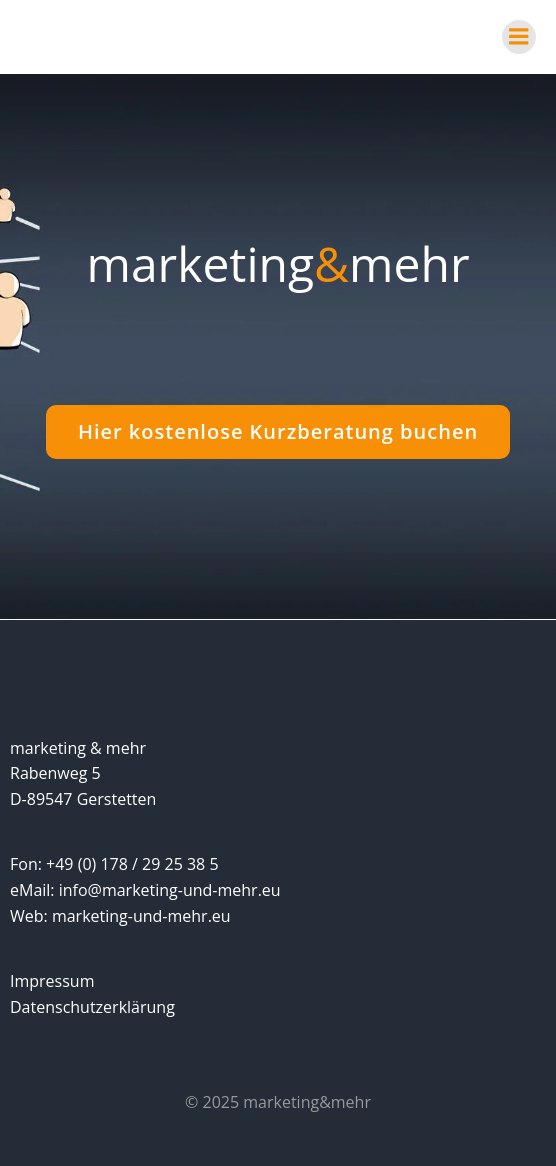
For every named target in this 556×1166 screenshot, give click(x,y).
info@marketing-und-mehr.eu (170, 890)
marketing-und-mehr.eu (141, 916)
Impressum (52, 981)
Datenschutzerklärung (92, 1007)
